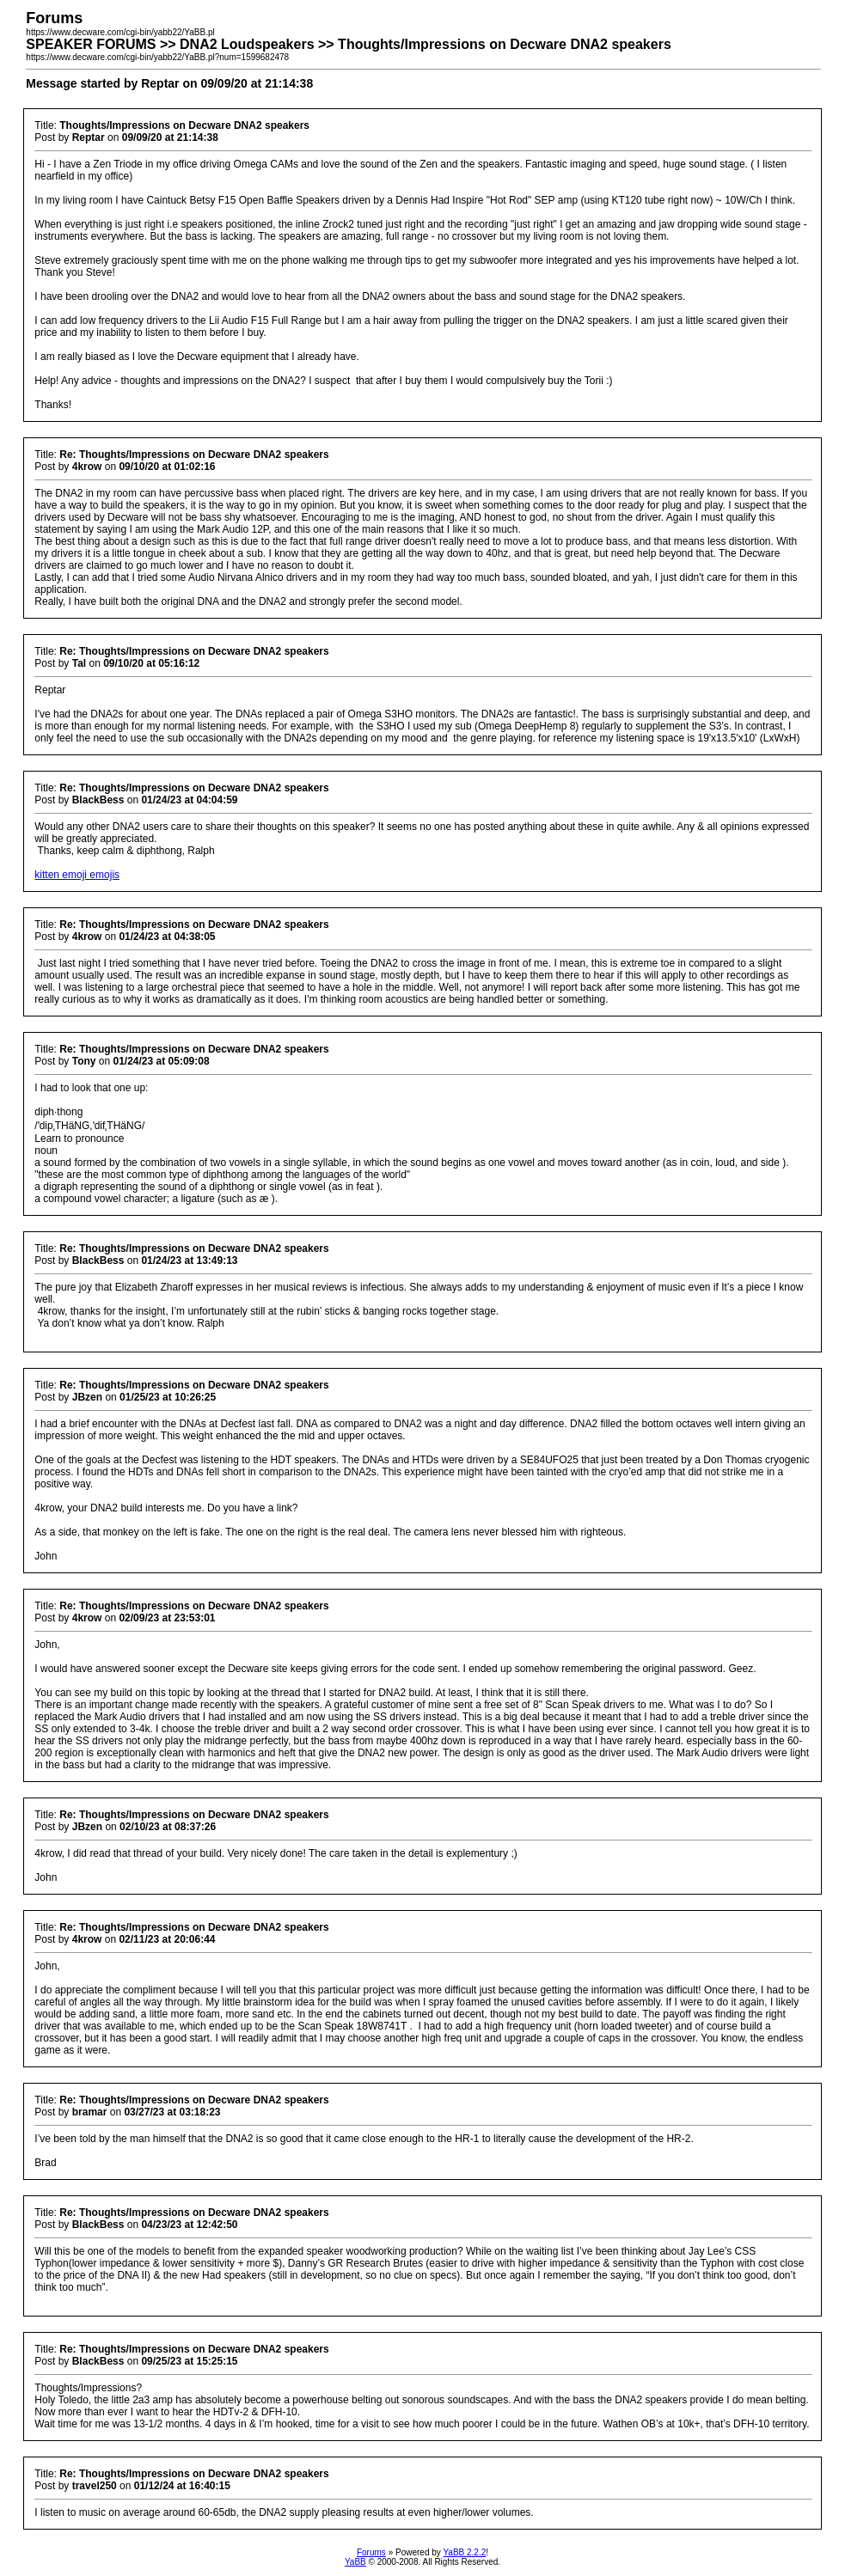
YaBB (355, 2562)
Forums (371, 2552)
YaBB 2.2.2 (464, 2552)
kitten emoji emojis (76, 875)
